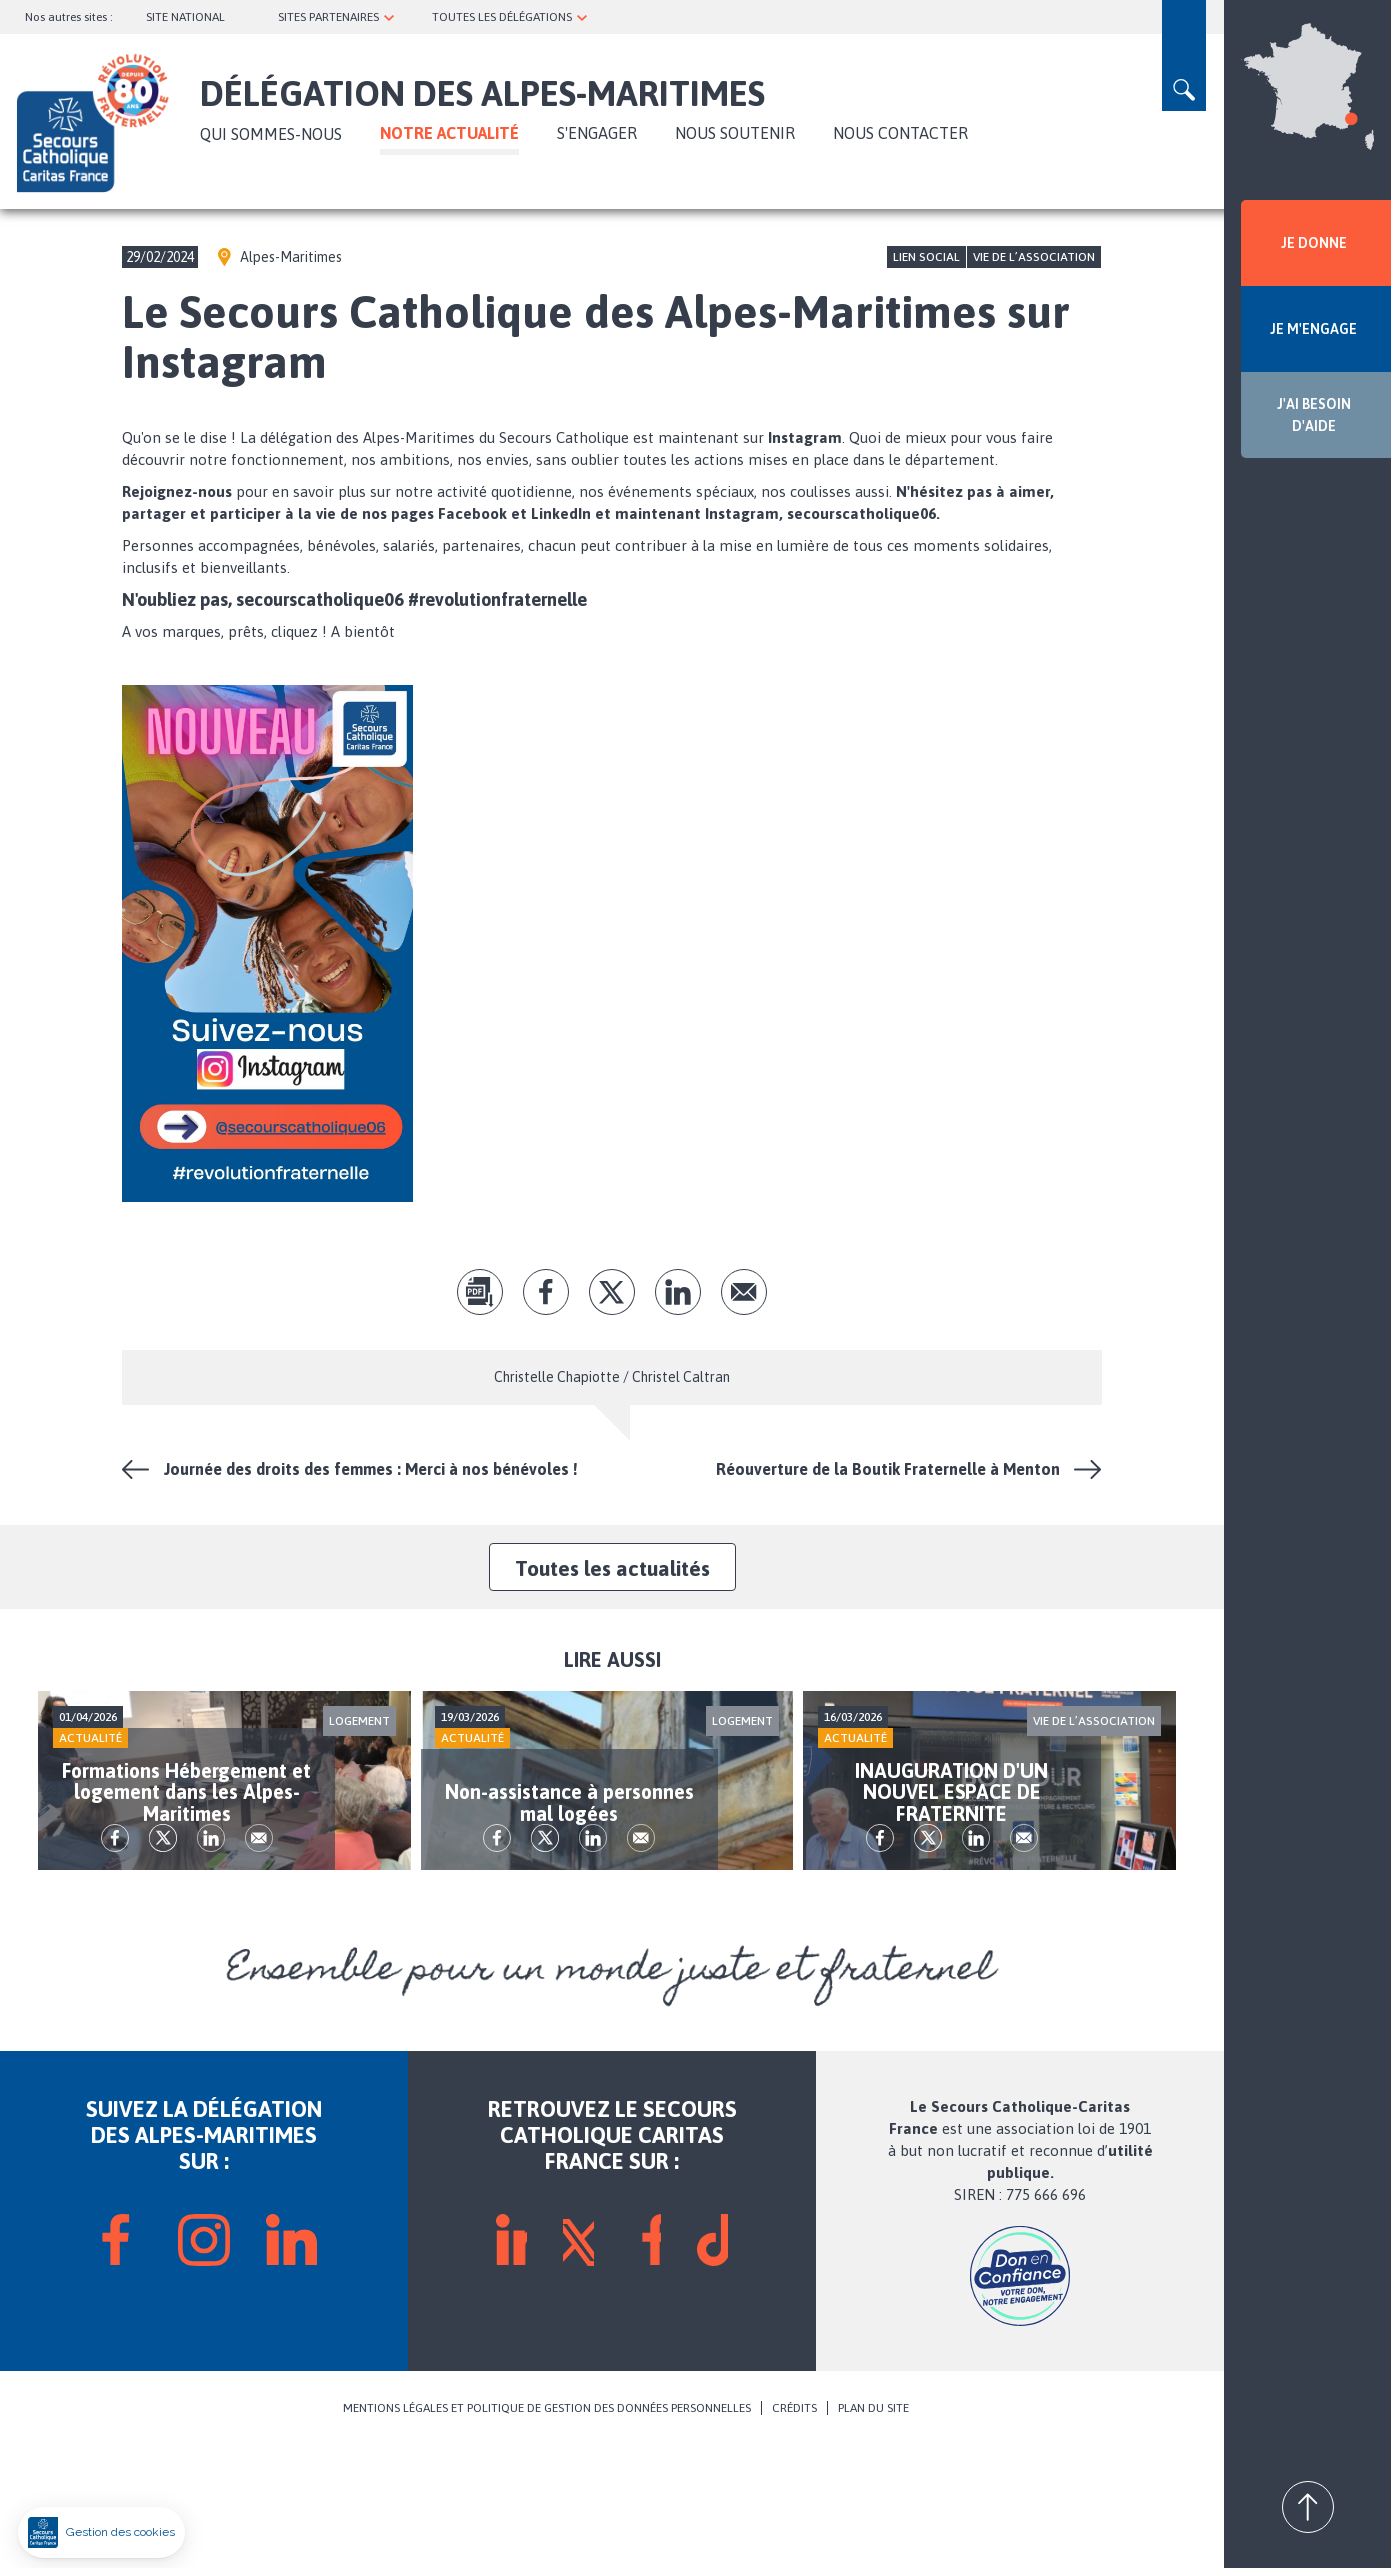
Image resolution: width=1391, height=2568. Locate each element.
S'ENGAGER (597, 133)
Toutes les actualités (612, 1568)
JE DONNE (1314, 243)
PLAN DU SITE (873, 2530)
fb (546, 1292)
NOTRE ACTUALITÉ (449, 133)
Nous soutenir (735, 133)
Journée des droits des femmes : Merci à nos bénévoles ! (371, 1469)
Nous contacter (900, 133)
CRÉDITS (794, 2530)
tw (612, 1292)
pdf (480, 1292)
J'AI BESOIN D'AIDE (1314, 415)
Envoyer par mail (744, 1292)
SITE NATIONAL (185, 17)
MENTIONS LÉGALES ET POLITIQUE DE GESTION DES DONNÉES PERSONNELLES (547, 2530)
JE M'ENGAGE (1313, 329)
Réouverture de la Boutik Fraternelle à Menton (888, 1469)
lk (678, 1292)
